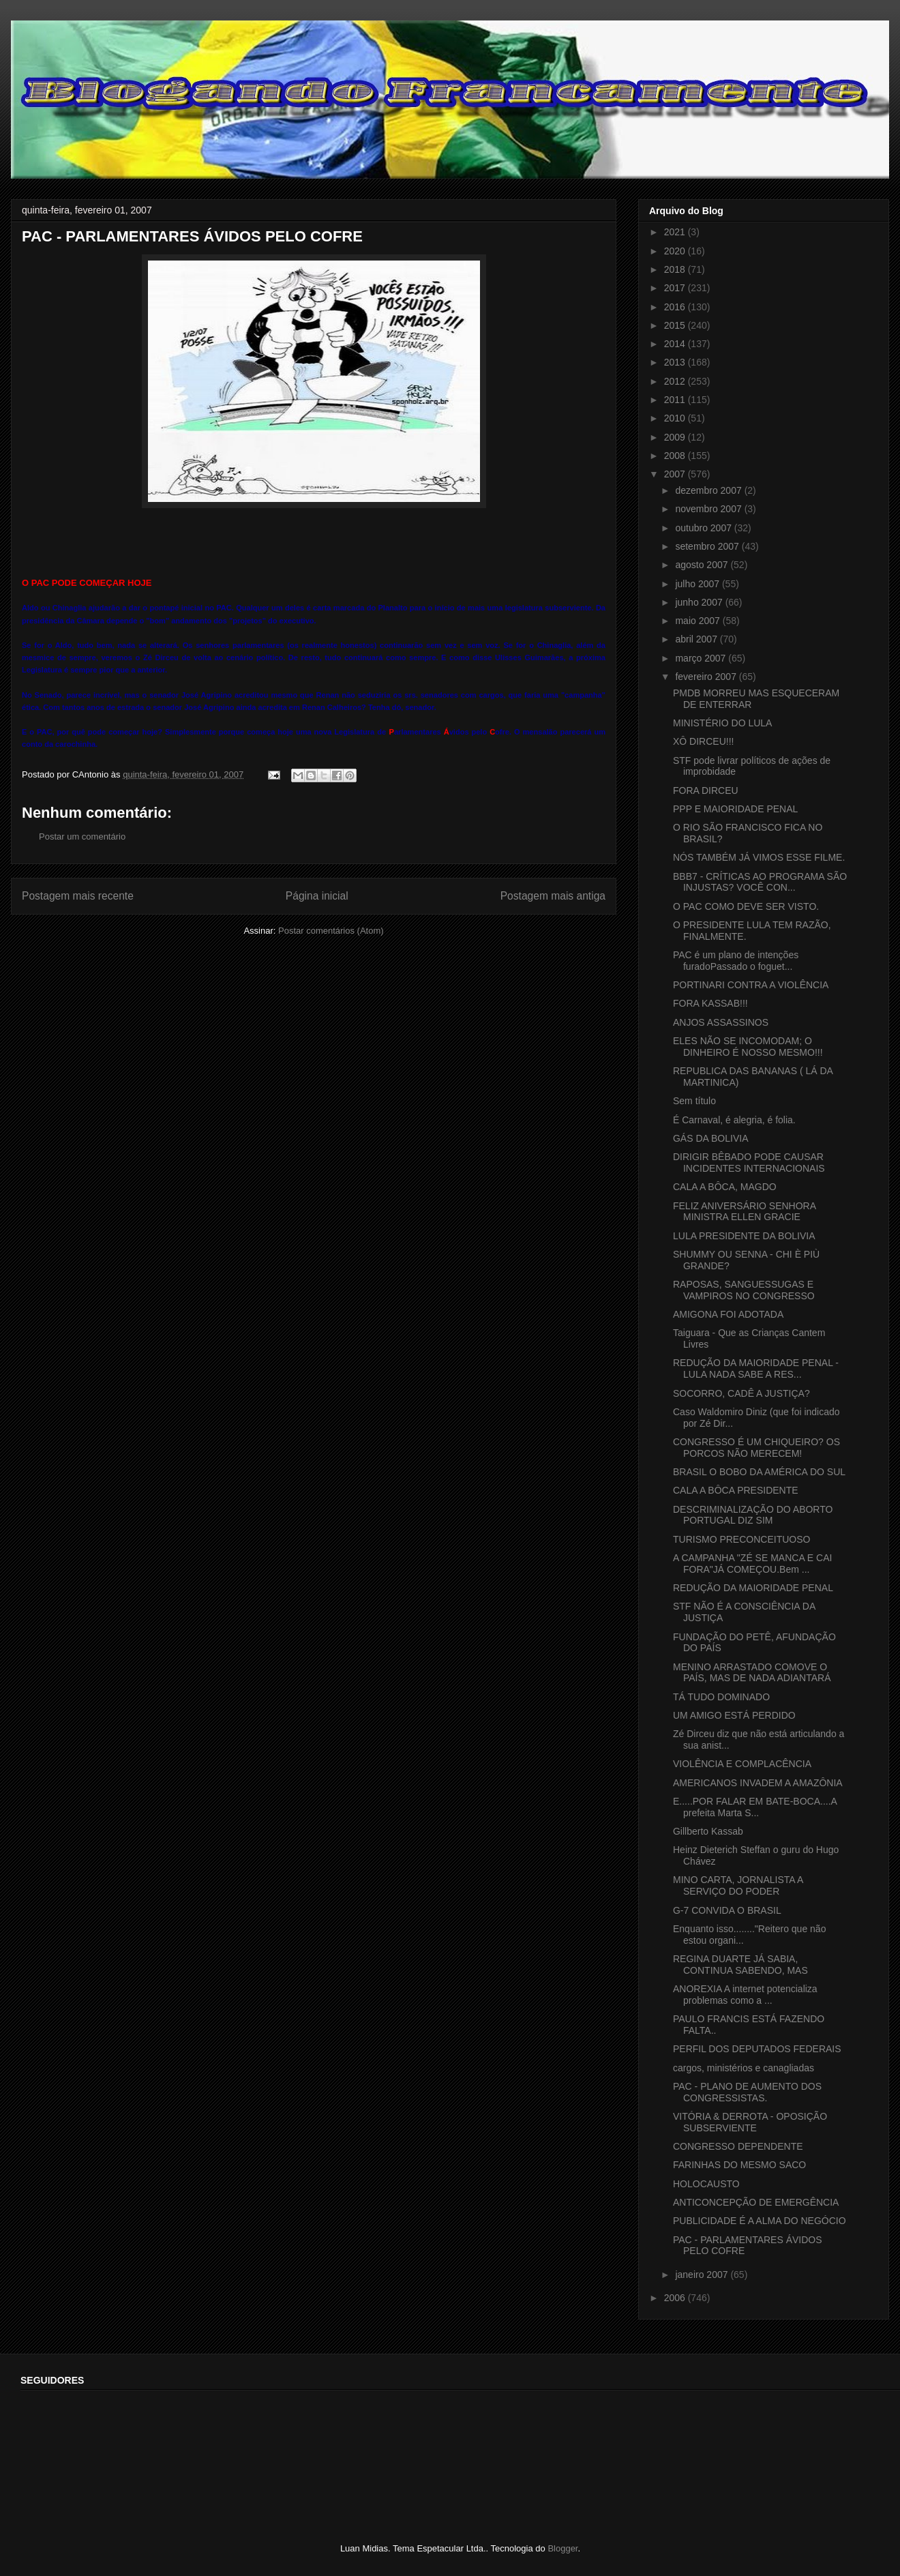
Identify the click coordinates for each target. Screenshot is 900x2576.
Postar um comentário (82, 836)
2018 (676, 269)
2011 (676, 399)
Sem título (694, 1100)
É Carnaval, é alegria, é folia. (734, 1119)
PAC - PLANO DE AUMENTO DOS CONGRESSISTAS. (747, 2092)
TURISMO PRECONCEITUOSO (741, 1539)
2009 (676, 437)
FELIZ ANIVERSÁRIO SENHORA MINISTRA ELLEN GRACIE (744, 1211)
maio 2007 (698, 620)
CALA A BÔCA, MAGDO (725, 1186)
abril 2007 (697, 639)
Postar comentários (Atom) (331, 931)
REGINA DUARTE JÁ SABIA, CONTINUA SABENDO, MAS (740, 1964)
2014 (676, 343)
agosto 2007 (702, 564)
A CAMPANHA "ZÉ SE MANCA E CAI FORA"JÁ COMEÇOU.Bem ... (752, 1563)
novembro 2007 (709, 508)
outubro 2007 (704, 527)
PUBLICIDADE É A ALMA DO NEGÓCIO (759, 2220)
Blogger (563, 2548)
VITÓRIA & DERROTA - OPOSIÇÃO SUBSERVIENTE (750, 2122)
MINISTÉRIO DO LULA (722, 722)
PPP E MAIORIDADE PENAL (735, 808)
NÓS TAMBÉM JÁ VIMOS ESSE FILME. (759, 857)
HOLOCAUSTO (706, 2183)
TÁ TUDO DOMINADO (721, 1696)
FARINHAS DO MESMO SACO (739, 2164)
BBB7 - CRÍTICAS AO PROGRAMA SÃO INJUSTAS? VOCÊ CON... (760, 882)
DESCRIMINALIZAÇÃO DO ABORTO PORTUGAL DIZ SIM (752, 1515)
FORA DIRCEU (705, 790)
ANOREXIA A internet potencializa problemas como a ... (745, 1994)
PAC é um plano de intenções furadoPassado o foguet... (735, 960)
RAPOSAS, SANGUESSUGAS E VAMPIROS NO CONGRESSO (744, 1290)
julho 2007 (698, 583)
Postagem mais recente (78, 896)
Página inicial (317, 896)
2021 (676, 231)
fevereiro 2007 (706, 676)
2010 (676, 418)
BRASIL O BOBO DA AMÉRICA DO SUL (759, 1471)
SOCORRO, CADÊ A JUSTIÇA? (741, 1393)
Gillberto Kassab (708, 1831)
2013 (676, 362)
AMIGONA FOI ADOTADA (728, 1314)
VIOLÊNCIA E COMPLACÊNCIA (742, 1763)
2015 (676, 325)
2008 (676, 455)
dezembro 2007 (709, 490)
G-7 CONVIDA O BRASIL (727, 1910)
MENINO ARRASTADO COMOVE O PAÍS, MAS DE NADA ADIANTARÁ (752, 1672)
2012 (676, 381)
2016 (676, 306)
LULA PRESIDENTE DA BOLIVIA (744, 1235)
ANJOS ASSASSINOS (720, 1022)
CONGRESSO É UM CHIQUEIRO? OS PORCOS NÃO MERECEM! (756, 1447)
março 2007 (701, 658)
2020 (676, 251)
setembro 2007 (708, 546)
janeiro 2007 (702, 2274)
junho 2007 (700, 602)
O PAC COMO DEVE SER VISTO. (746, 906)
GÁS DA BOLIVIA (711, 1138)
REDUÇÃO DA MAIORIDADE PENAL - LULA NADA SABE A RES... (756, 1368)
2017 (676, 287)
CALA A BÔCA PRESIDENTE (735, 1490)
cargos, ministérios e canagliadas (743, 2067)
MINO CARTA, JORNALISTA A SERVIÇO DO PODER (738, 1885)
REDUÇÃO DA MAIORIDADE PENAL (753, 1587)
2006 (676, 2297)
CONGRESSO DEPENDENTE (738, 2146)
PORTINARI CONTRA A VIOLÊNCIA (750, 984)
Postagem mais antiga (552, 896)
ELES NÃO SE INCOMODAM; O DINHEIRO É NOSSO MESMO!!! (748, 1046)
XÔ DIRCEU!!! (703, 741)
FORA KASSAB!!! (710, 1003)
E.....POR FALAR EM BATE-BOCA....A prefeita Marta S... (755, 1807)
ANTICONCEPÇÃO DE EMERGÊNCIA (756, 2202)
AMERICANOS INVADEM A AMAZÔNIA (758, 1782)
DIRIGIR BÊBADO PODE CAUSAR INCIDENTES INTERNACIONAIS (749, 1162)
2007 (676, 474)
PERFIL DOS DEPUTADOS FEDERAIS (757, 2048)
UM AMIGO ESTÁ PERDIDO (734, 1715)
